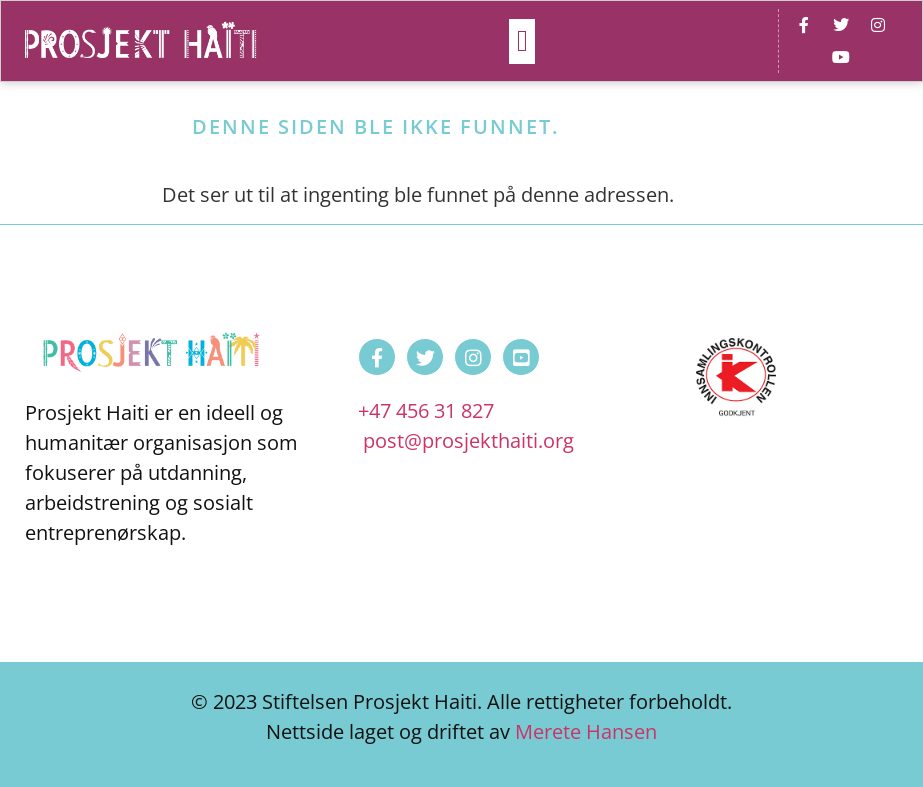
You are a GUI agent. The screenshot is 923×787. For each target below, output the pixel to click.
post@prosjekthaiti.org (468, 440)
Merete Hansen (586, 731)
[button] (522, 41)
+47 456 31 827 (426, 410)
